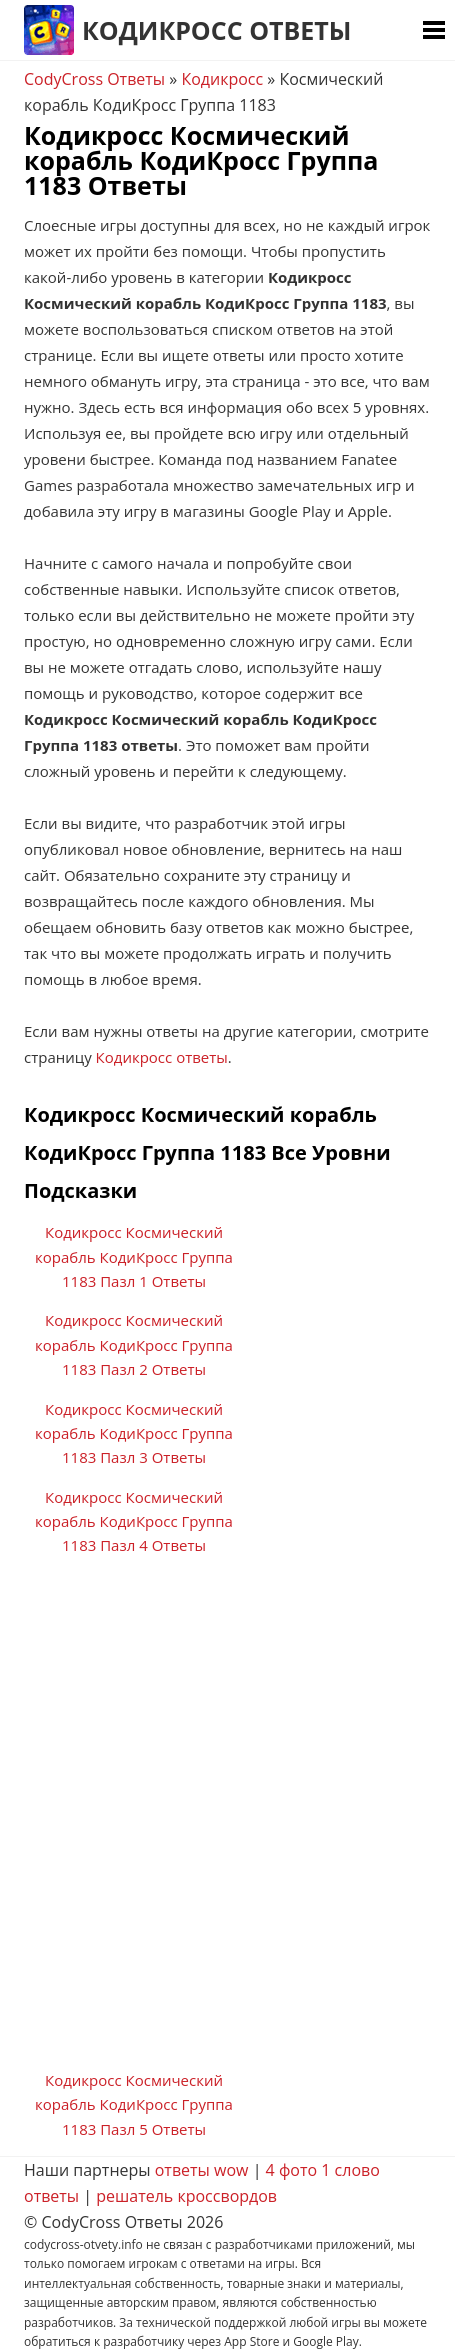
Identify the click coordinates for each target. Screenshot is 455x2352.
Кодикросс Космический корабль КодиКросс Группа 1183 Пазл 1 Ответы (134, 1256)
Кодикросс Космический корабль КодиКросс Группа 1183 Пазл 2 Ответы (134, 1344)
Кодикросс (222, 79)
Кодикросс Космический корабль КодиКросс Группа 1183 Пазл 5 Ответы (134, 2104)
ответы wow (202, 2170)
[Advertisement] (227, 1820)
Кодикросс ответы (162, 1057)
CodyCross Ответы (94, 79)
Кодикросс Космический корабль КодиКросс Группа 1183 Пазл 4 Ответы (134, 1521)
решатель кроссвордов (186, 2196)
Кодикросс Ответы (216, 30)
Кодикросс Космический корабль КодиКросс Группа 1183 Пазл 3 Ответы (134, 1433)
